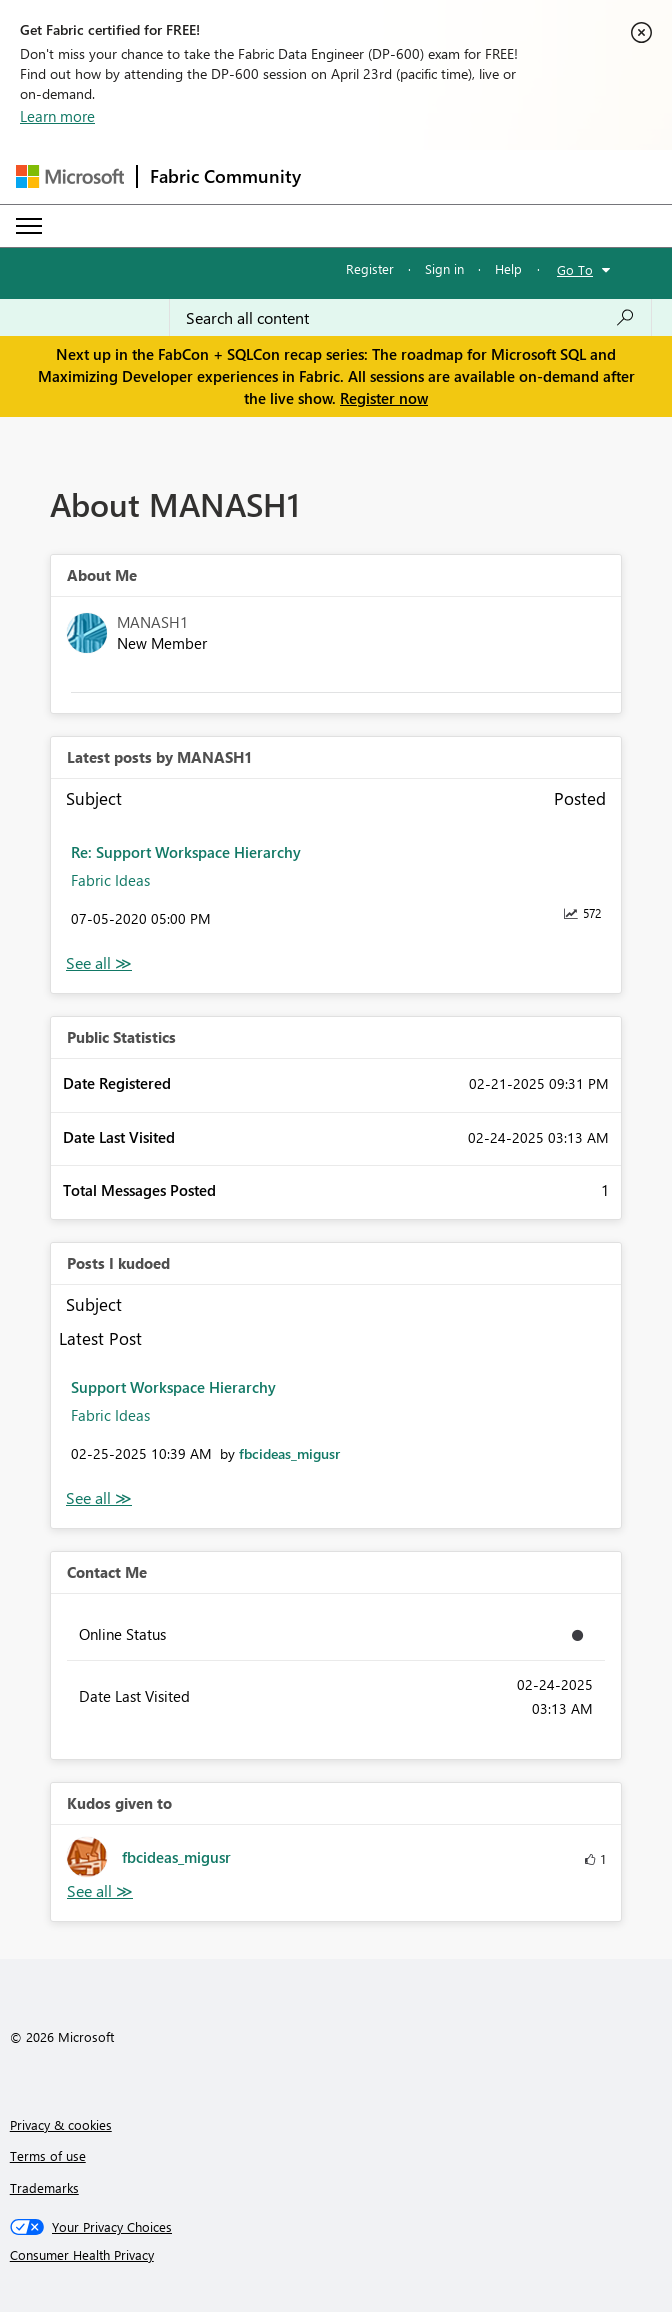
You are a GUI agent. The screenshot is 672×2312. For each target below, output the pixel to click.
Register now (384, 398)
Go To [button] (575, 269)
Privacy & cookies (61, 2124)
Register (370, 268)
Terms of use (48, 2155)
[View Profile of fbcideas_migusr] (289, 1453)
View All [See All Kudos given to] (100, 1891)
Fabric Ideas (110, 880)
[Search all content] (410, 318)
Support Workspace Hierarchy (173, 1387)
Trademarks (44, 2187)
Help (508, 268)
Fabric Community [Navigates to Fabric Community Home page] (225, 176)
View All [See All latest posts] (99, 963)
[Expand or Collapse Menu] (29, 226)
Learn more (57, 116)
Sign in (444, 268)
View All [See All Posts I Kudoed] (99, 1498)
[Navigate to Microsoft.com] (70, 176)
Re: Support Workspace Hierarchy (186, 852)
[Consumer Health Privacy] (336, 2255)
